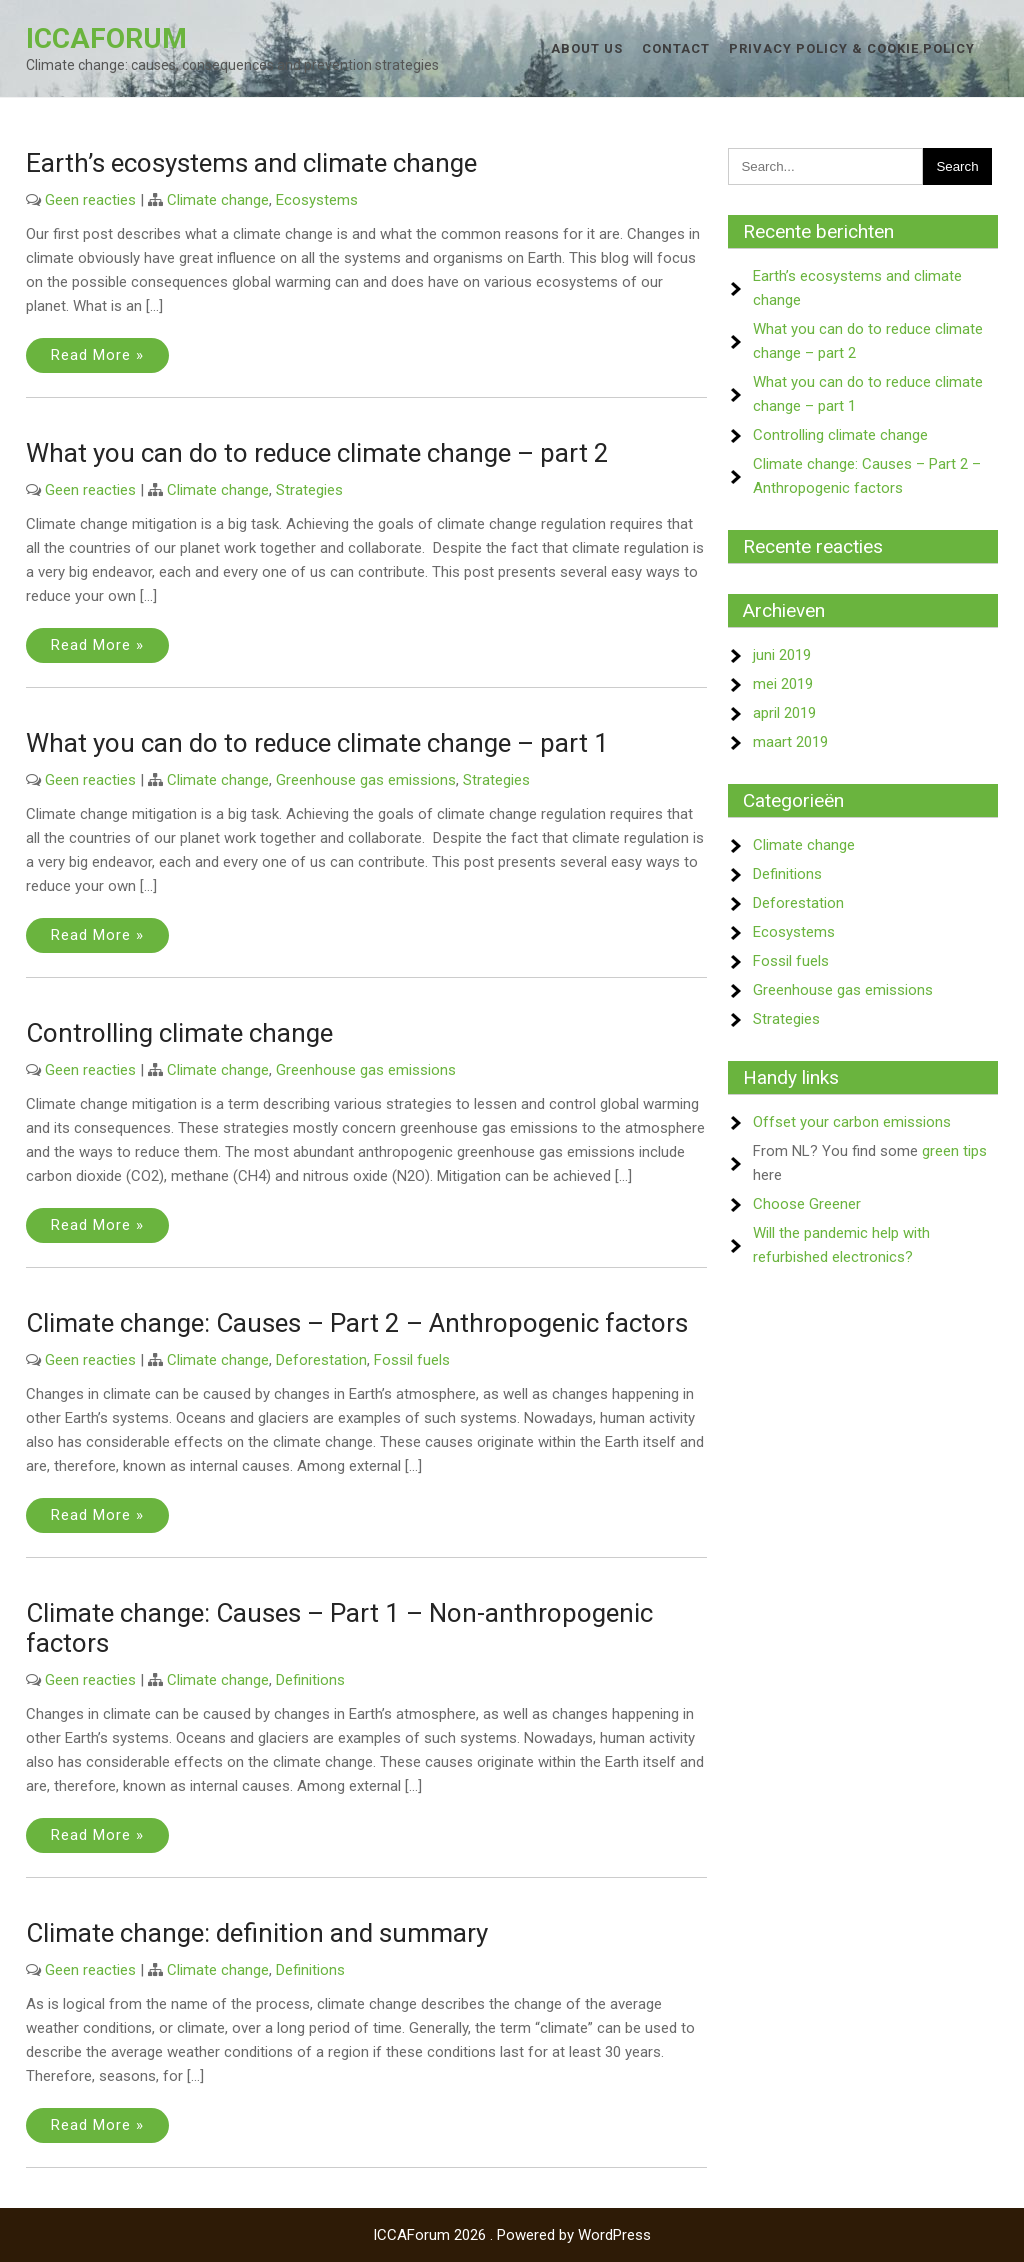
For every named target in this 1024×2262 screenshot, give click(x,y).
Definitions (310, 1680)
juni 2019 (782, 655)
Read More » (97, 355)
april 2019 (784, 713)
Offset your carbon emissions (852, 1122)
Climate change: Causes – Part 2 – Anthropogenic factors (357, 1323)
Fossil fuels (412, 1360)
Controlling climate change (179, 1033)
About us (587, 48)
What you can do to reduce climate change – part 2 (317, 453)
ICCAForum (106, 38)
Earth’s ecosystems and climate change (251, 163)
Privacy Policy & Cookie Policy (852, 48)
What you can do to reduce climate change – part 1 (317, 743)
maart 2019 (790, 742)
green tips (954, 1151)
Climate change (218, 200)
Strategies (309, 490)
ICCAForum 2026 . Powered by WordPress (512, 2235)
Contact (676, 48)
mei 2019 (783, 684)
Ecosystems (317, 200)
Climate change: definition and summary (257, 1933)
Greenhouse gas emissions (366, 780)
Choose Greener (807, 1204)
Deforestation (321, 1360)
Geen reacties (90, 200)
